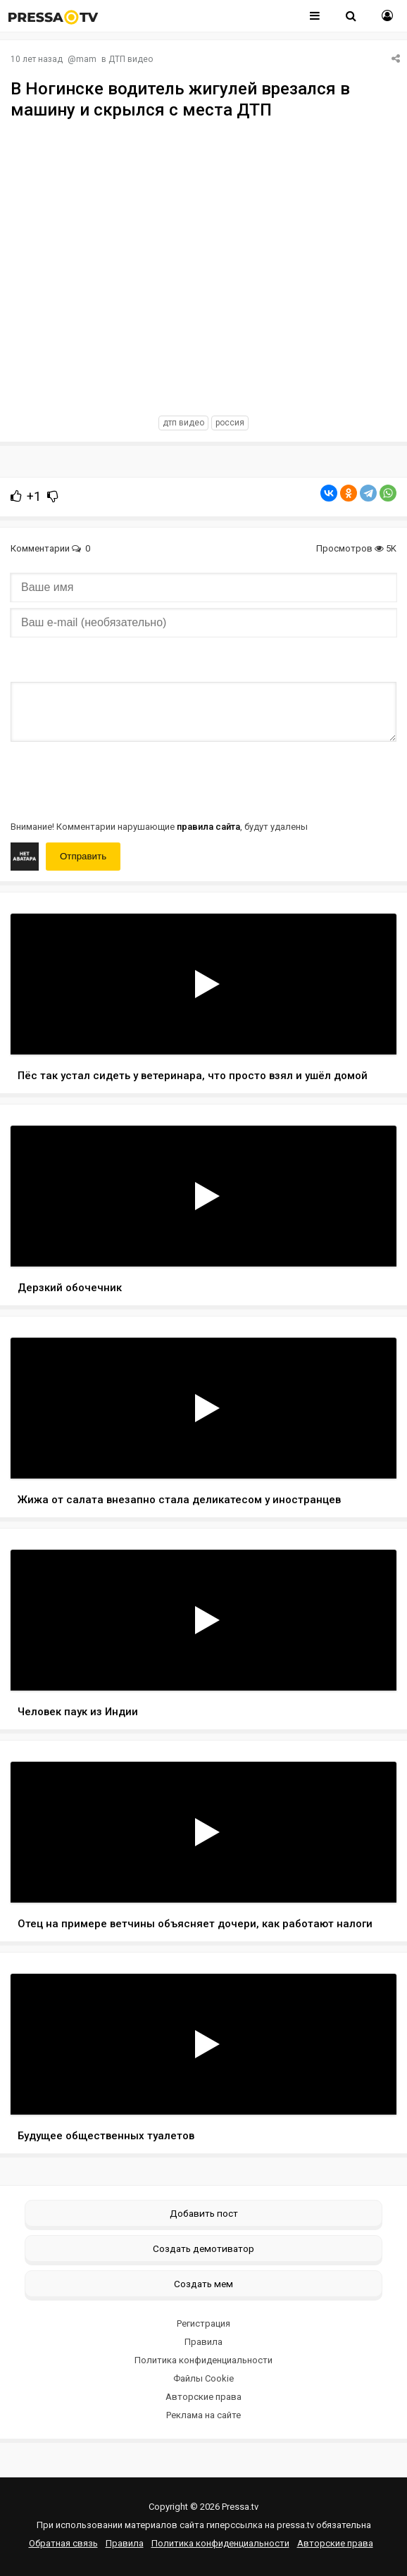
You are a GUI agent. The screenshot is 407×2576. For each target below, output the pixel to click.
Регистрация (203, 2323)
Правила (203, 2342)
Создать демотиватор (203, 2248)
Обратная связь (63, 2543)
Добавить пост (204, 2213)
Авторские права (203, 2396)
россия (229, 423)
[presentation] (118, 779)
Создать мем (203, 2283)
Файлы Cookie (203, 2378)
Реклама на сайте (203, 2415)
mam (86, 59)
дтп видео (183, 423)
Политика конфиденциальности (203, 2360)
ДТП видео (130, 59)
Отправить (83, 856)
